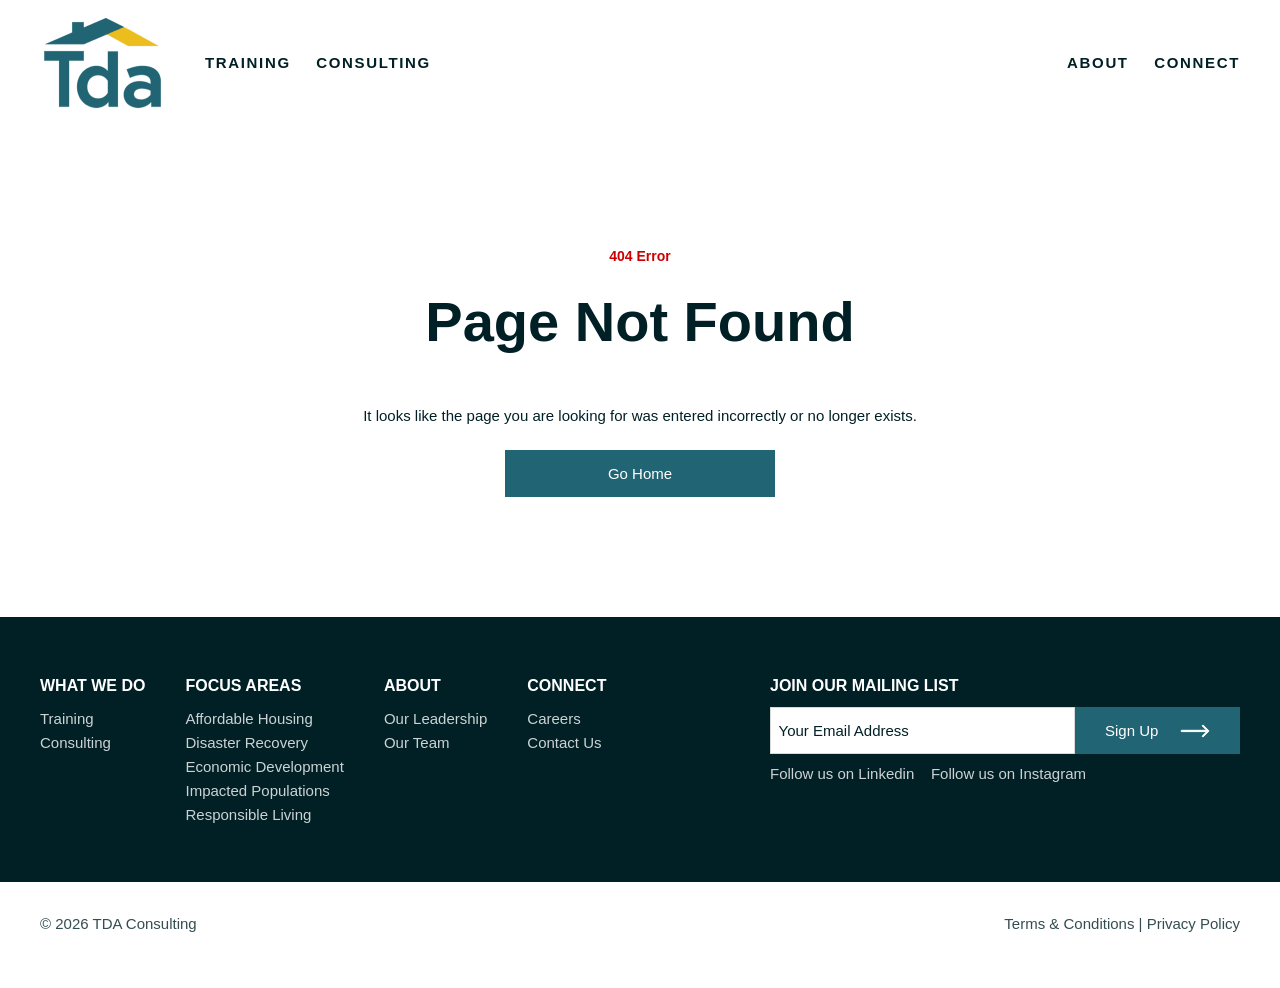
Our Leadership (435, 718)
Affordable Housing (248, 718)
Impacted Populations (257, 790)
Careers (553, 718)
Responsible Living (248, 814)
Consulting (373, 62)
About (1098, 62)
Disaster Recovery (246, 742)
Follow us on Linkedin (842, 773)
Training (248, 62)
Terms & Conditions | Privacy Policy (1122, 923)
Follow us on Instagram (1008, 773)
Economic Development (264, 766)
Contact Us (564, 742)
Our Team (417, 742)
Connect (1197, 62)
